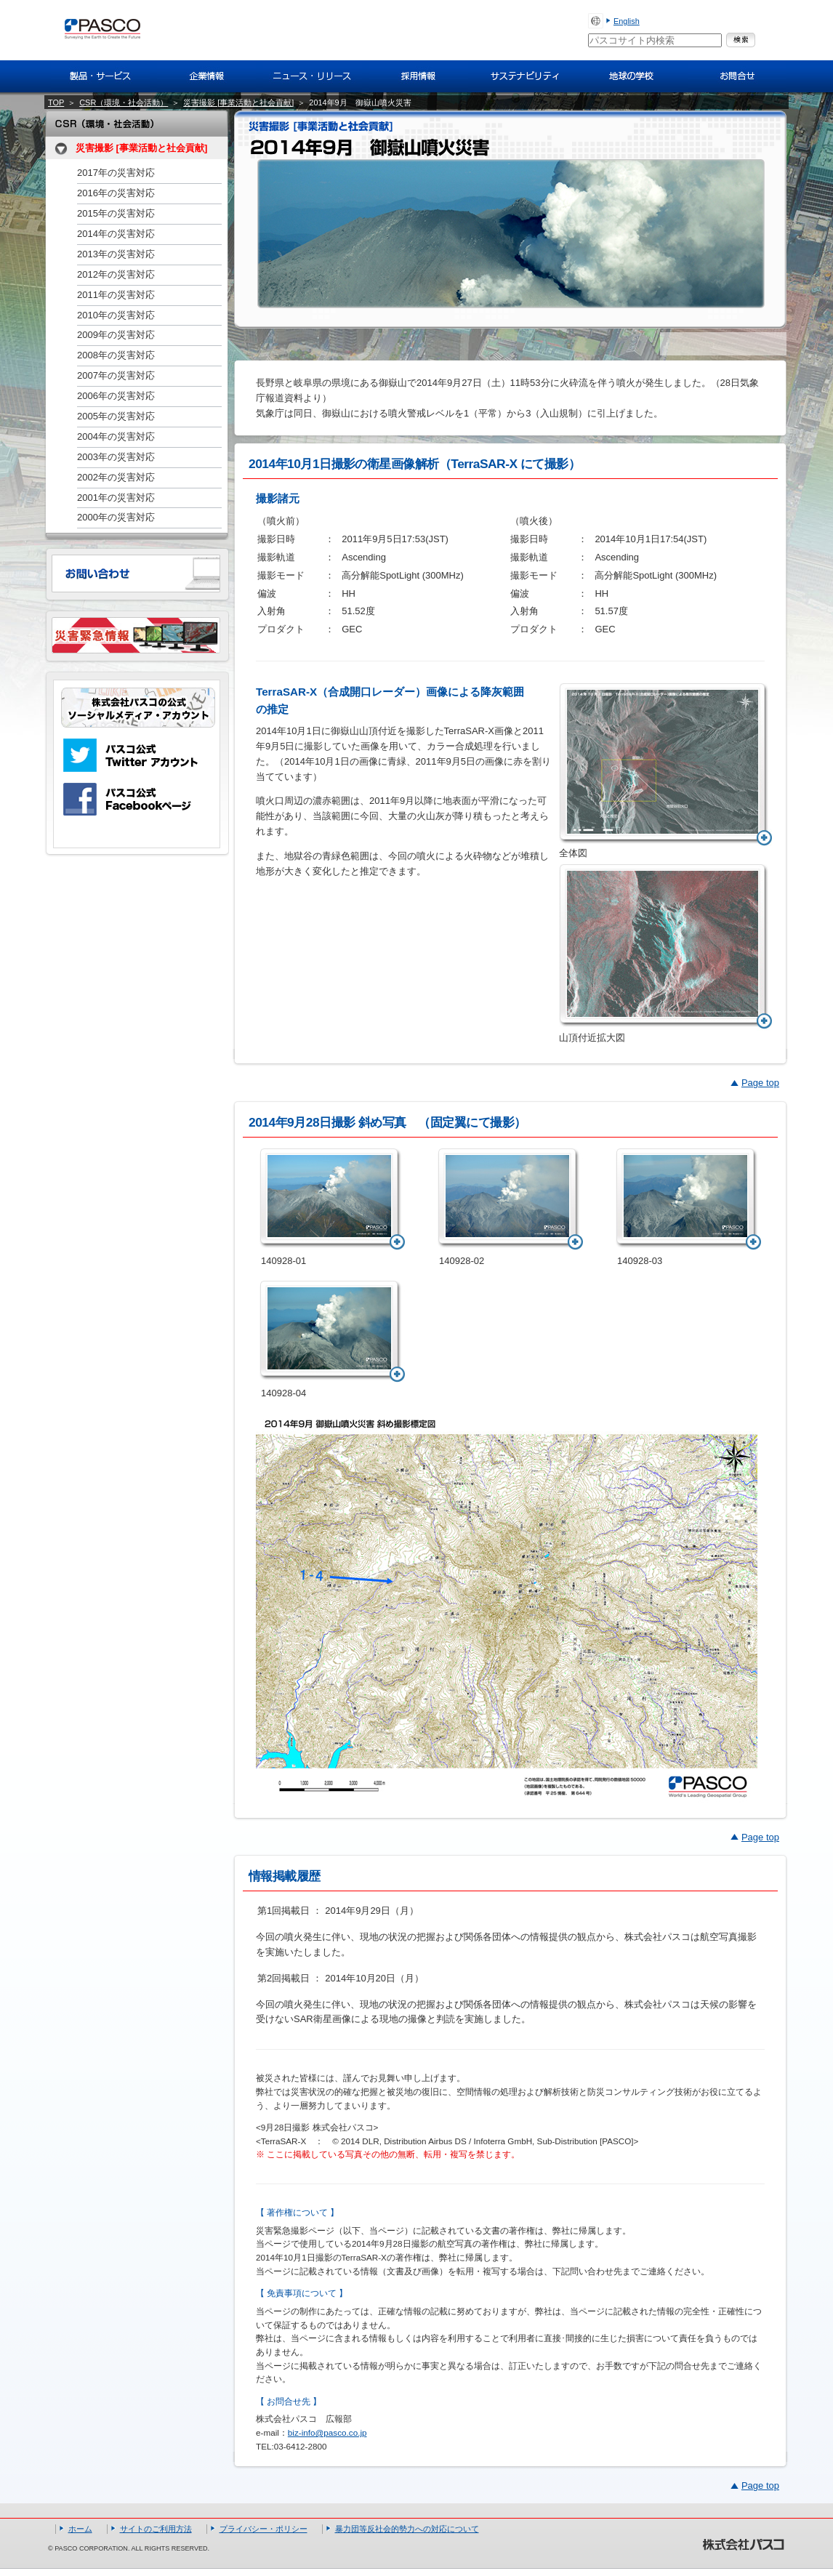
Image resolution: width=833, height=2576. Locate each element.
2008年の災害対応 (116, 355)
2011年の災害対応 (116, 294)
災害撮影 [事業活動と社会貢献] (238, 102)
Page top (760, 1082)
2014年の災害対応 (116, 233)
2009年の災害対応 (116, 334)
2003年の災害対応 (116, 456)
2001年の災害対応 (116, 497)
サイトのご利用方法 (156, 2528)
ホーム (80, 2528)
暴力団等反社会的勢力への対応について (407, 2528)
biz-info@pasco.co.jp (327, 2432)
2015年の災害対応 (116, 213)
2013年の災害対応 (116, 254)
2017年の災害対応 (116, 172)
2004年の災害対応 (116, 436)
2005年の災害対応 (116, 416)
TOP (56, 102)
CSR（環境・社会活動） (123, 102)
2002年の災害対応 (116, 477)
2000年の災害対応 (116, 517)
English (626, 21)
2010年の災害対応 (116, 315)
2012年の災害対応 (116, 274)
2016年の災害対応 (116, 193)
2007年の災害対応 (116, 375)
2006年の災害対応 (116, 395)
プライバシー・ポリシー (263, 2528)
